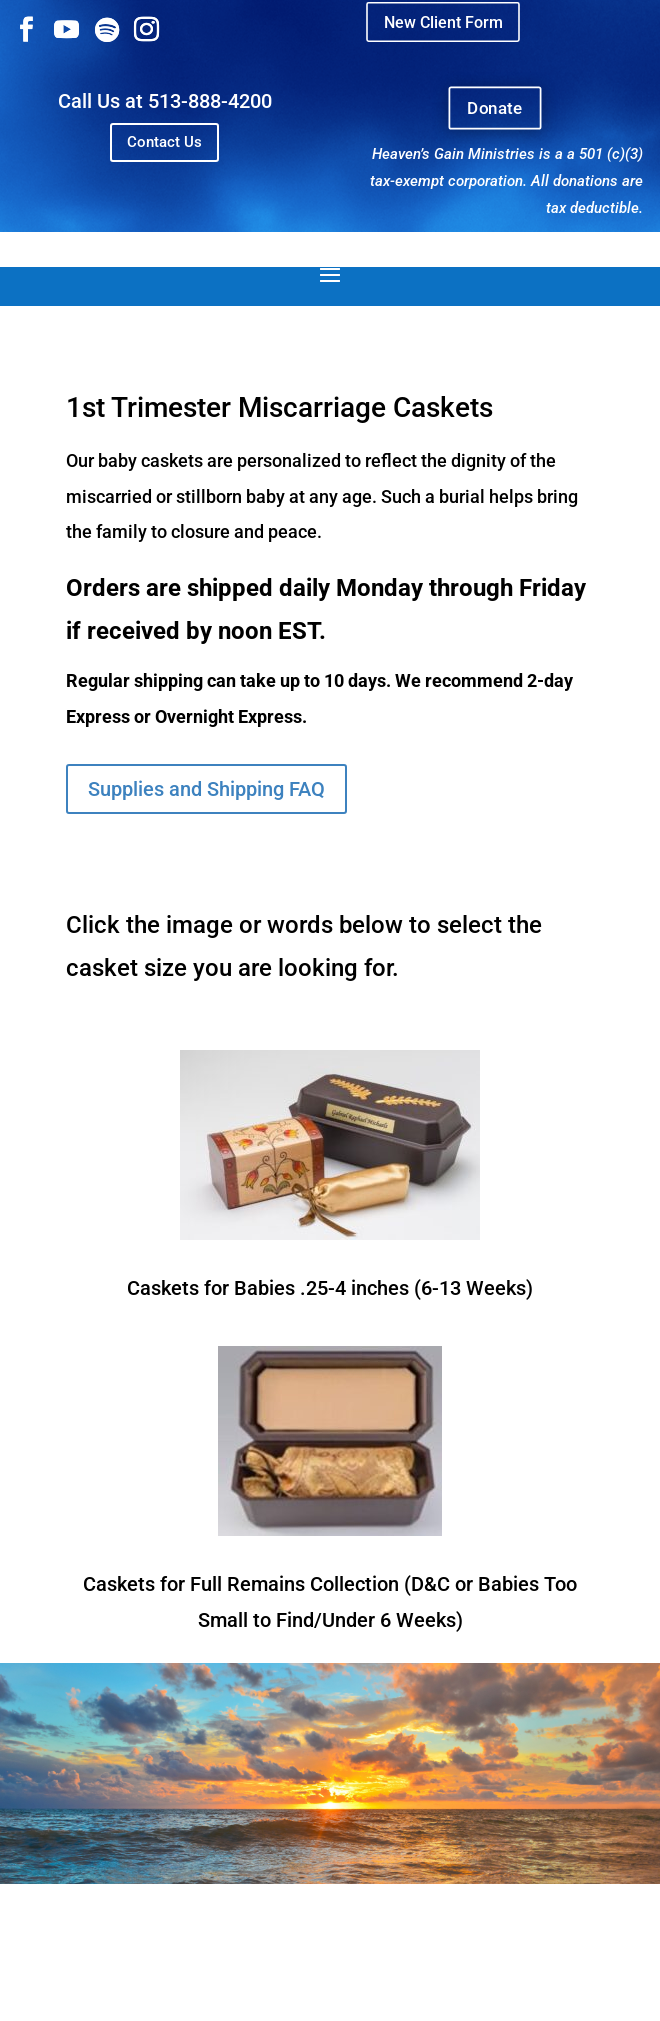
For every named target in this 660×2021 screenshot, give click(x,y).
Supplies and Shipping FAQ (206, 789)
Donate (495, 108)
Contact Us (164, 142)
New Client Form (443, 21)
